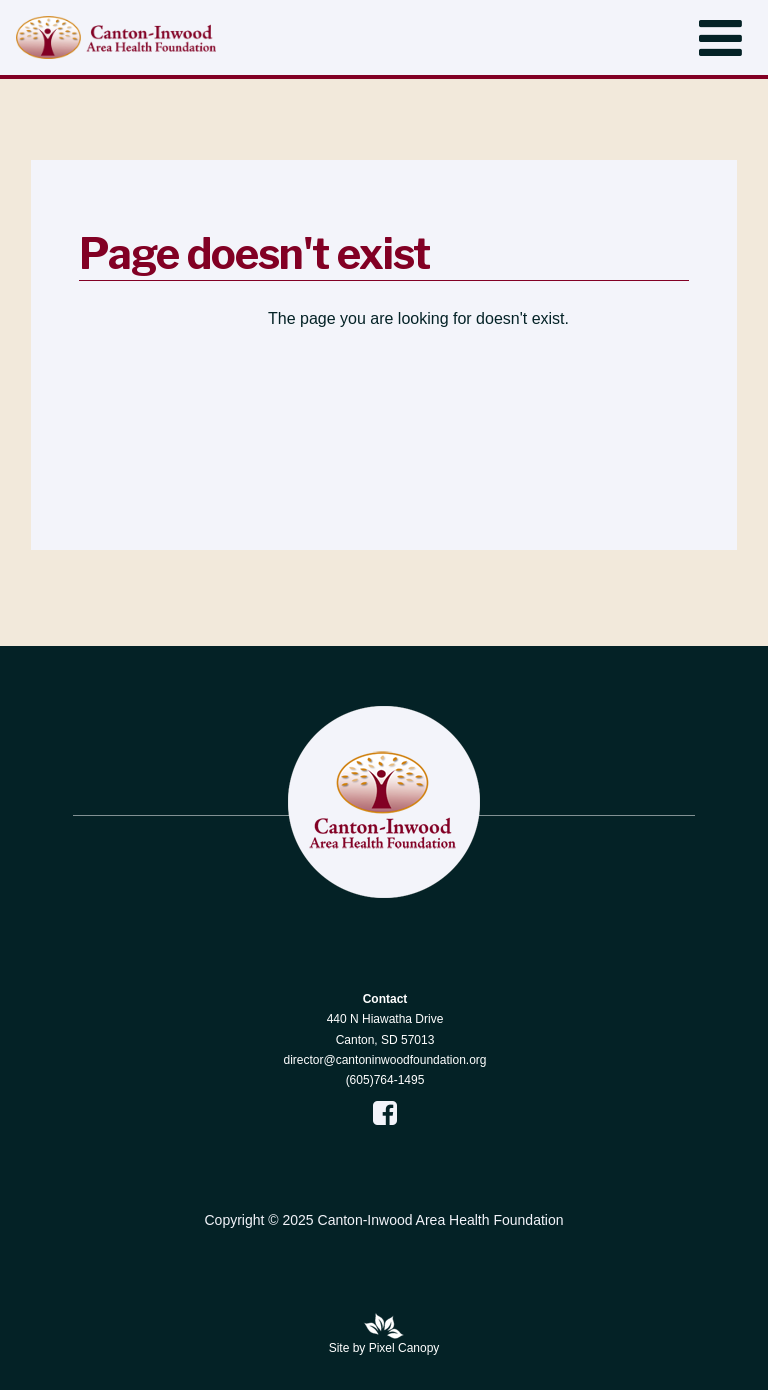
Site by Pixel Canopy (384, 1348)
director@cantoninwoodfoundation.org (385, 1060)
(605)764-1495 (385, 1080)
